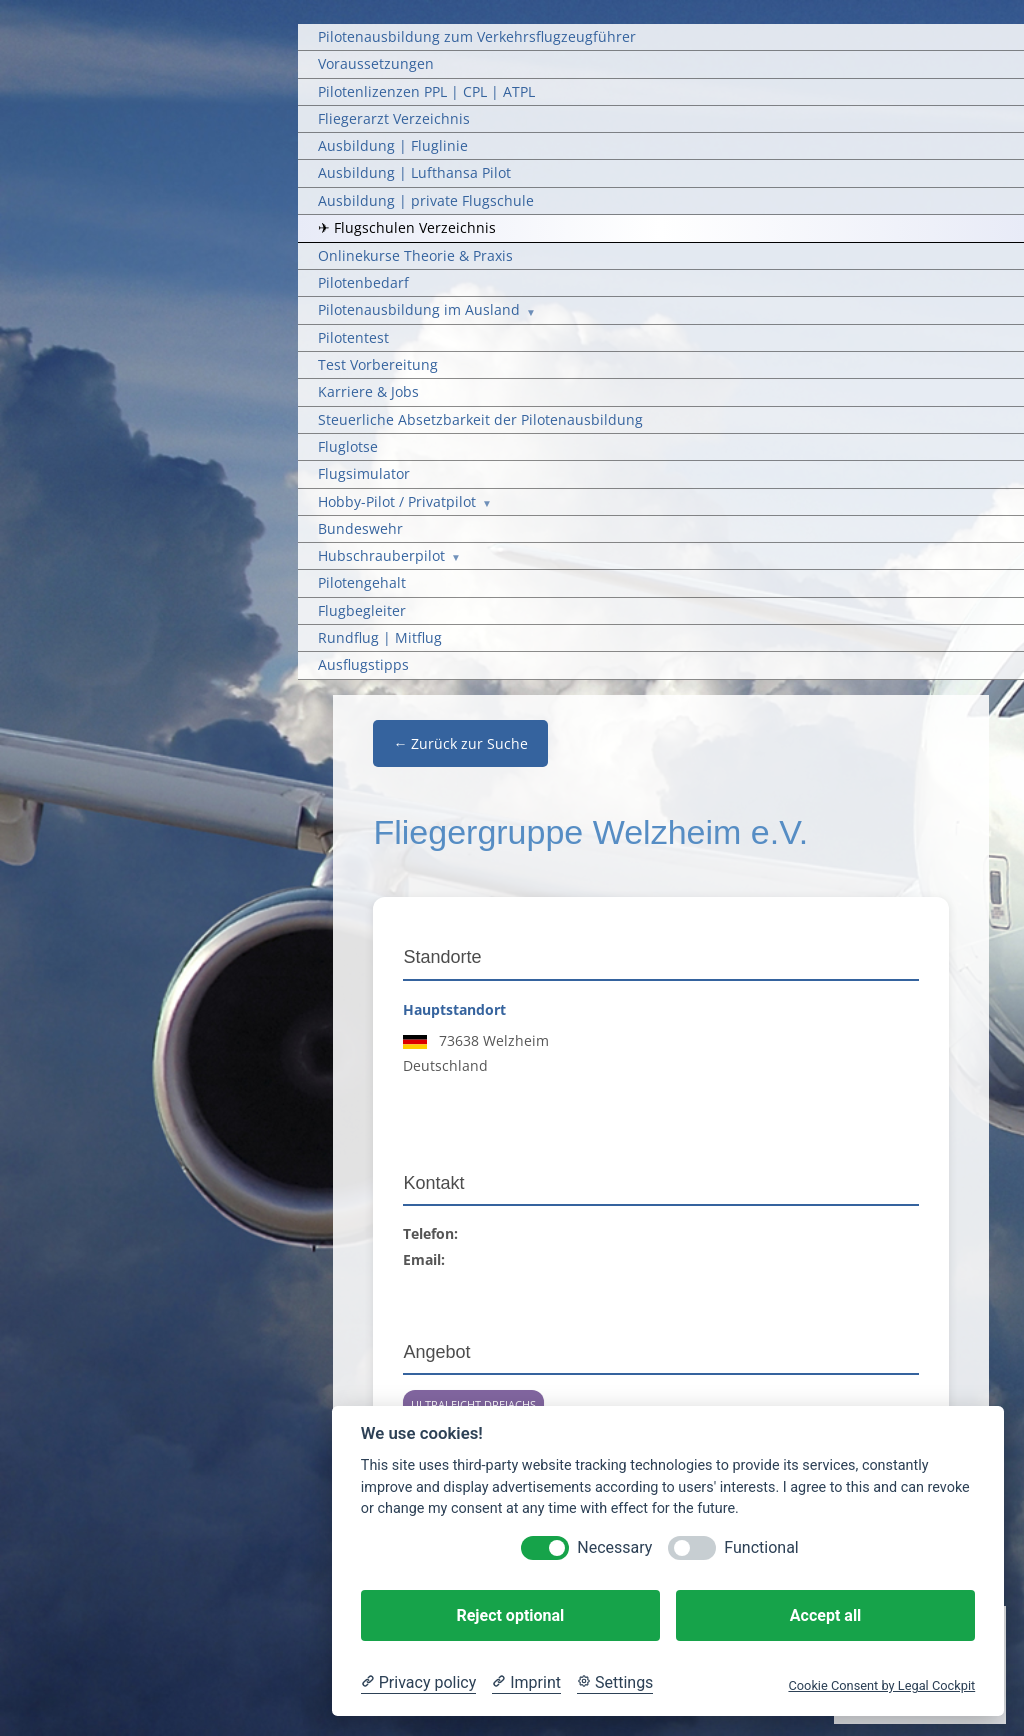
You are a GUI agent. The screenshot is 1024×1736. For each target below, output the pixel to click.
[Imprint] (526, 1683)
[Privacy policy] (418, 1683)
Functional (761, 1547)
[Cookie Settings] (615, 1683)
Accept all (825, 1615)
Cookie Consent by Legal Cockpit (881, 1685)
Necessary (614, 1547)
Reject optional (510, 1615)
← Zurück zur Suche (460, 743)
